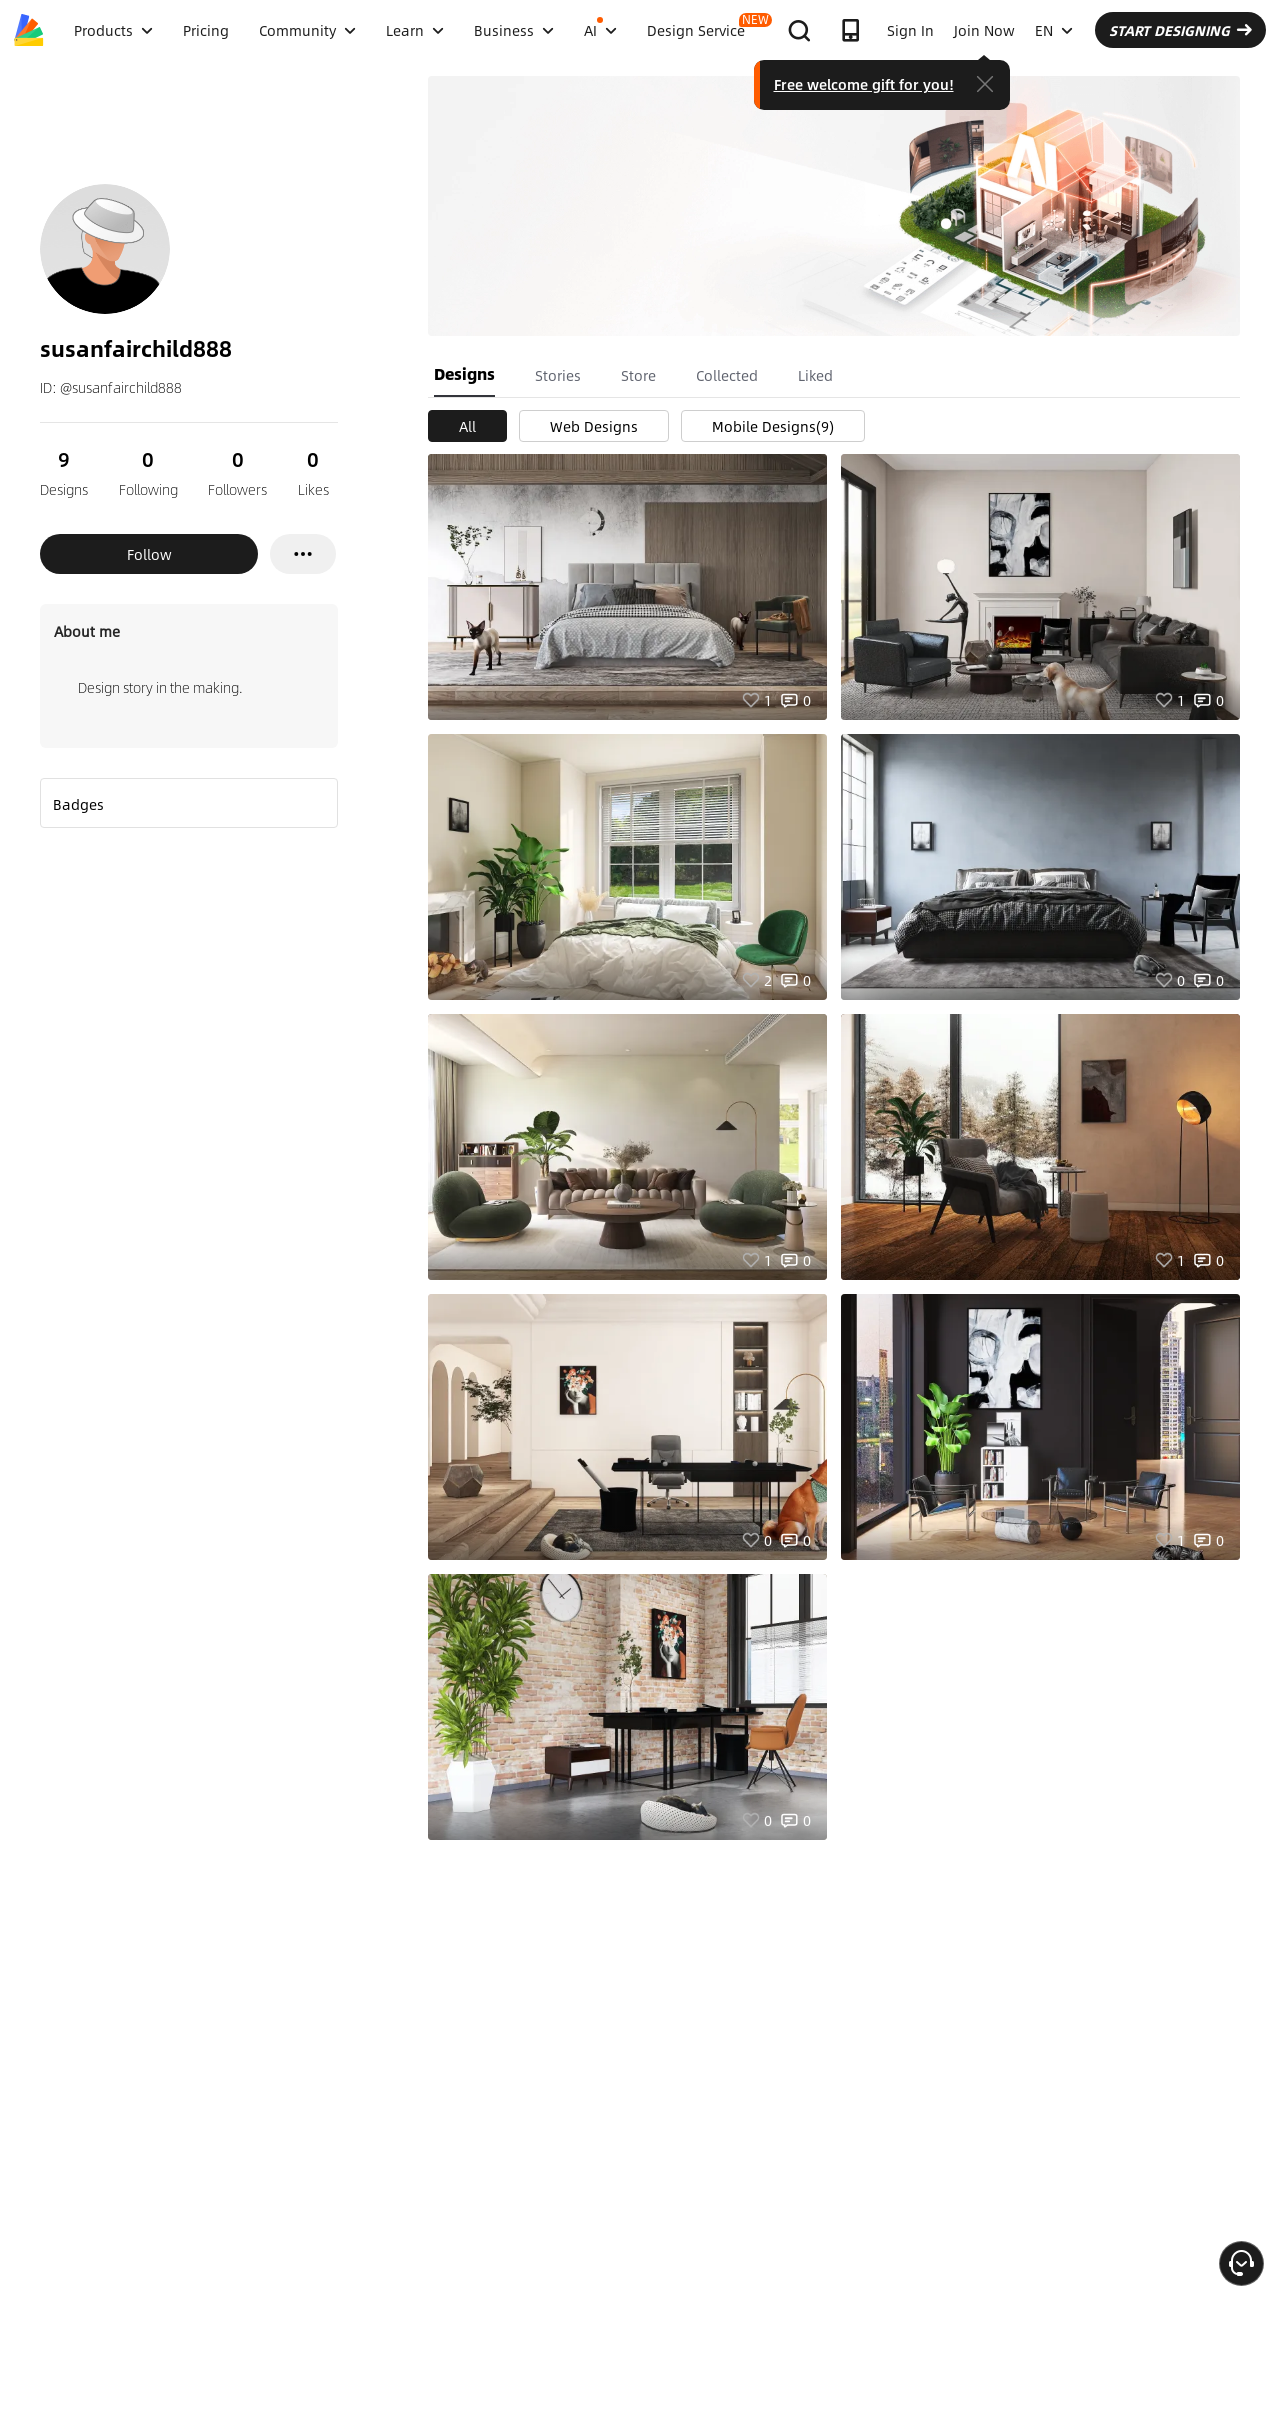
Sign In (910, 30)
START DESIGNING (1180, 30)
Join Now (984, 30)
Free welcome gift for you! (864, 84)
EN (1054, 30)
